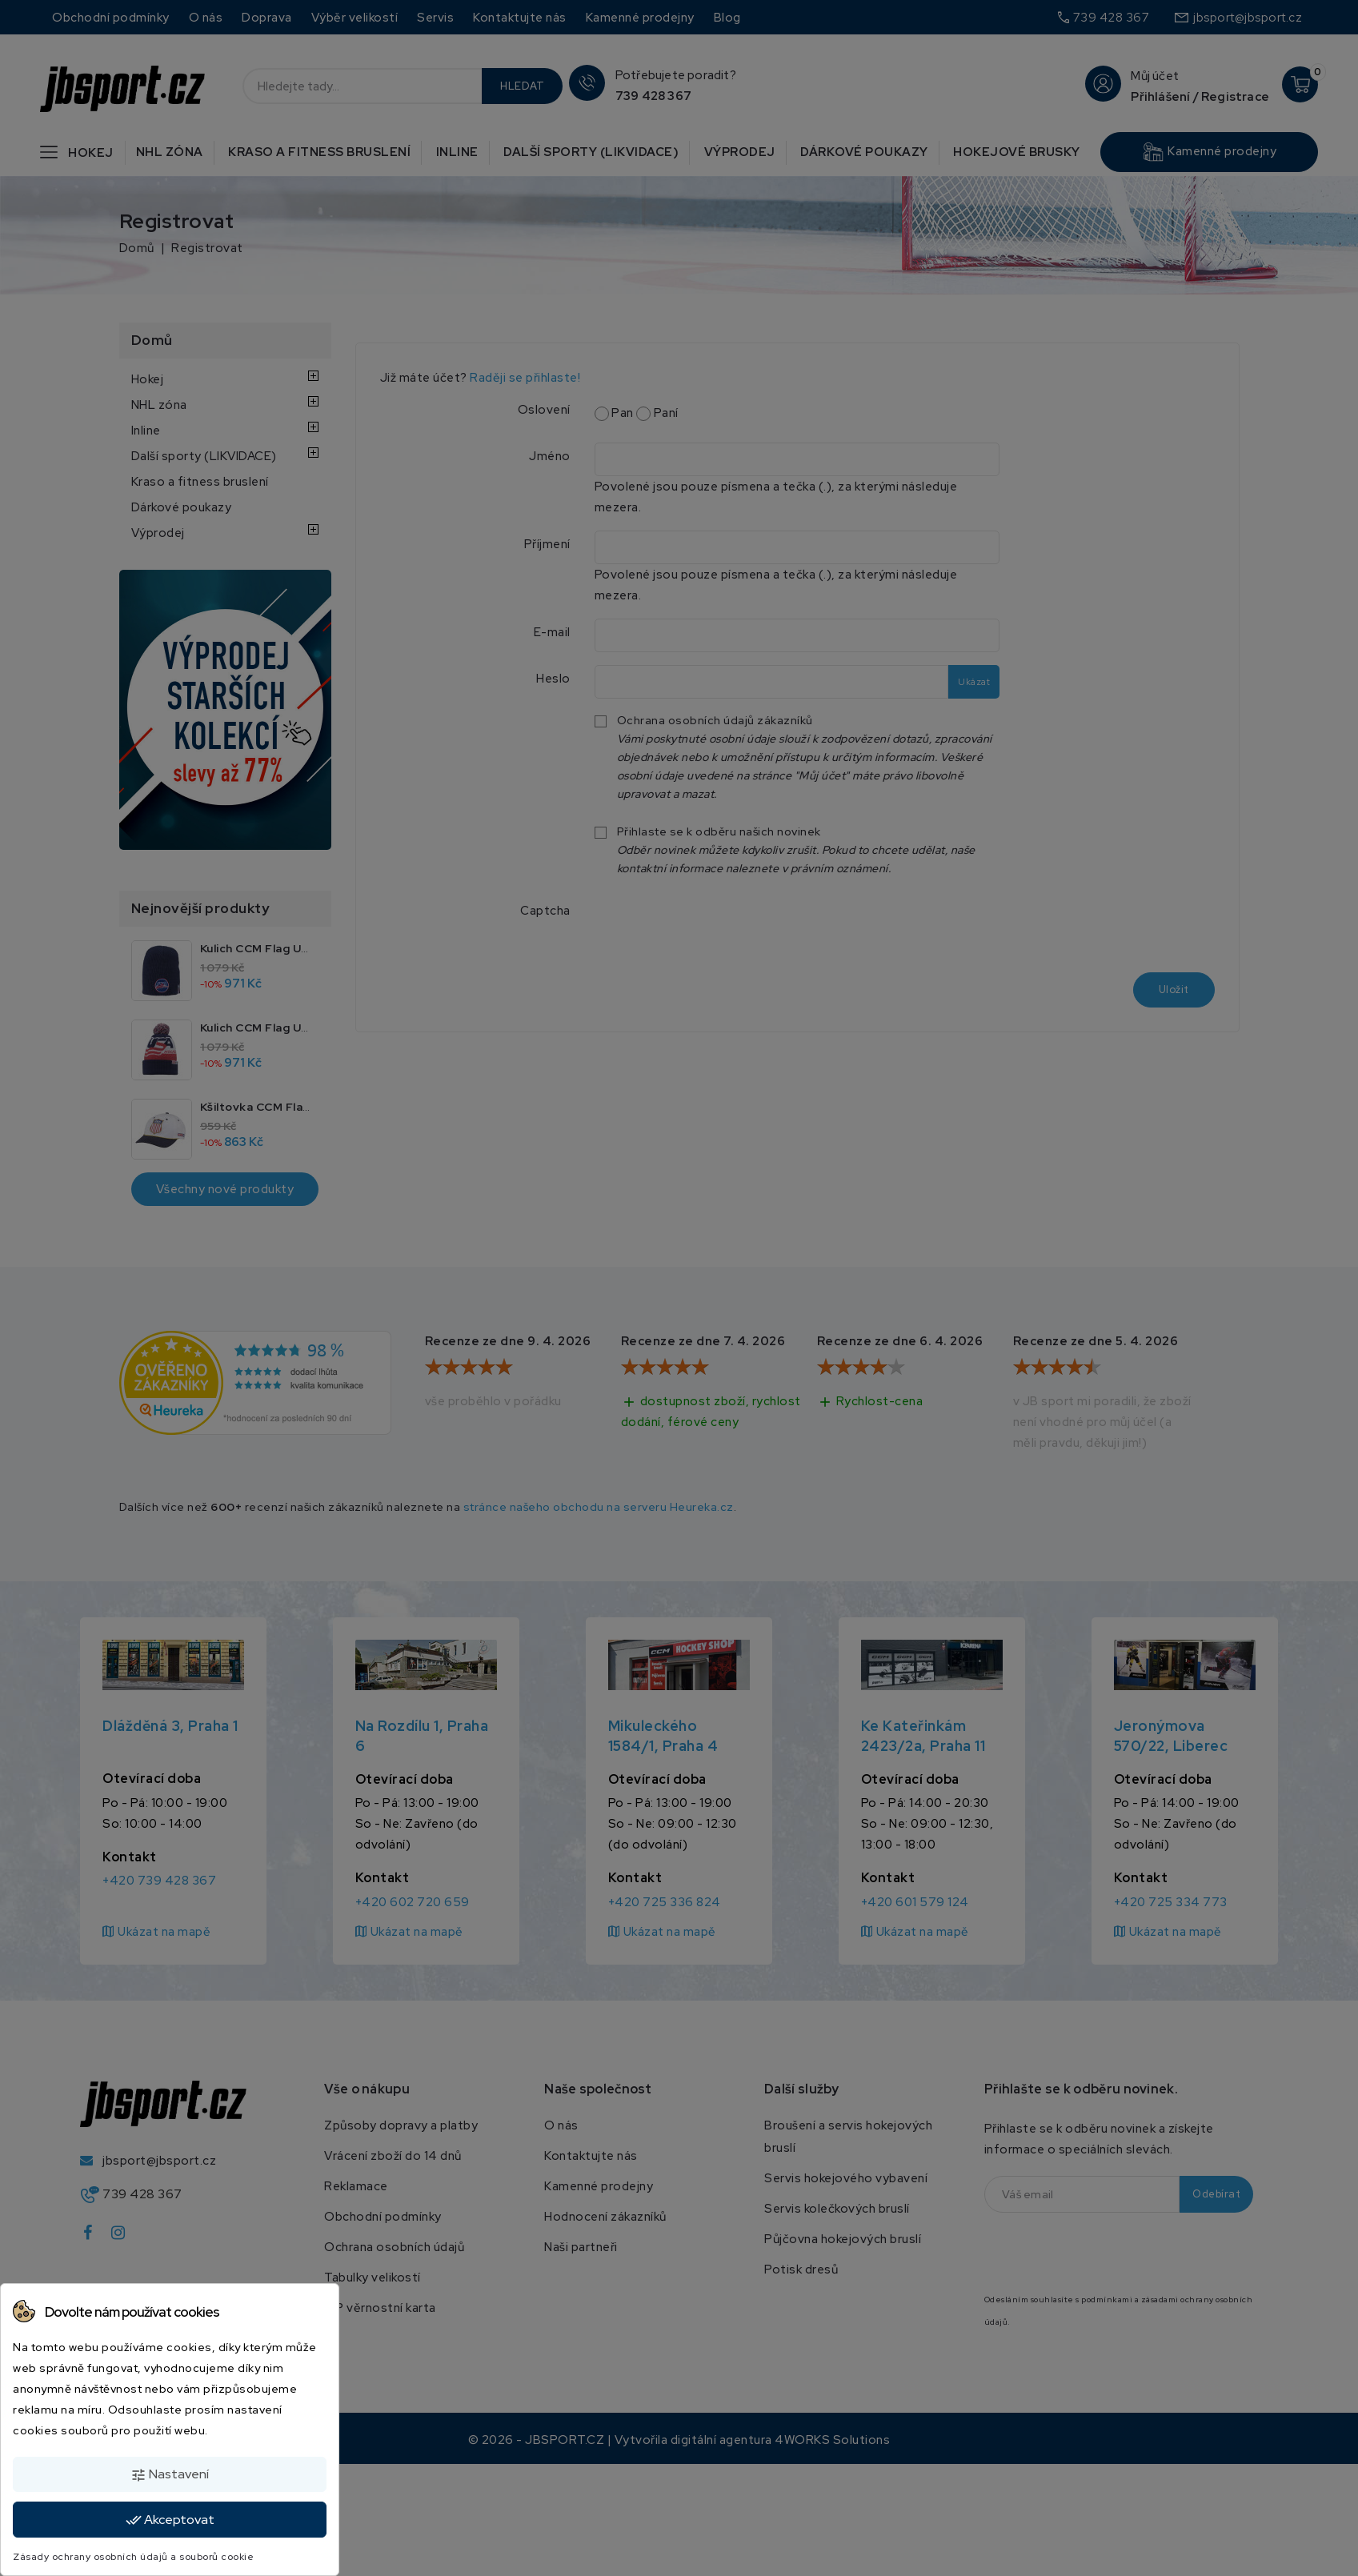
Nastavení (169, 2474)
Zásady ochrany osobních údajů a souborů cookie (133, 2556)
